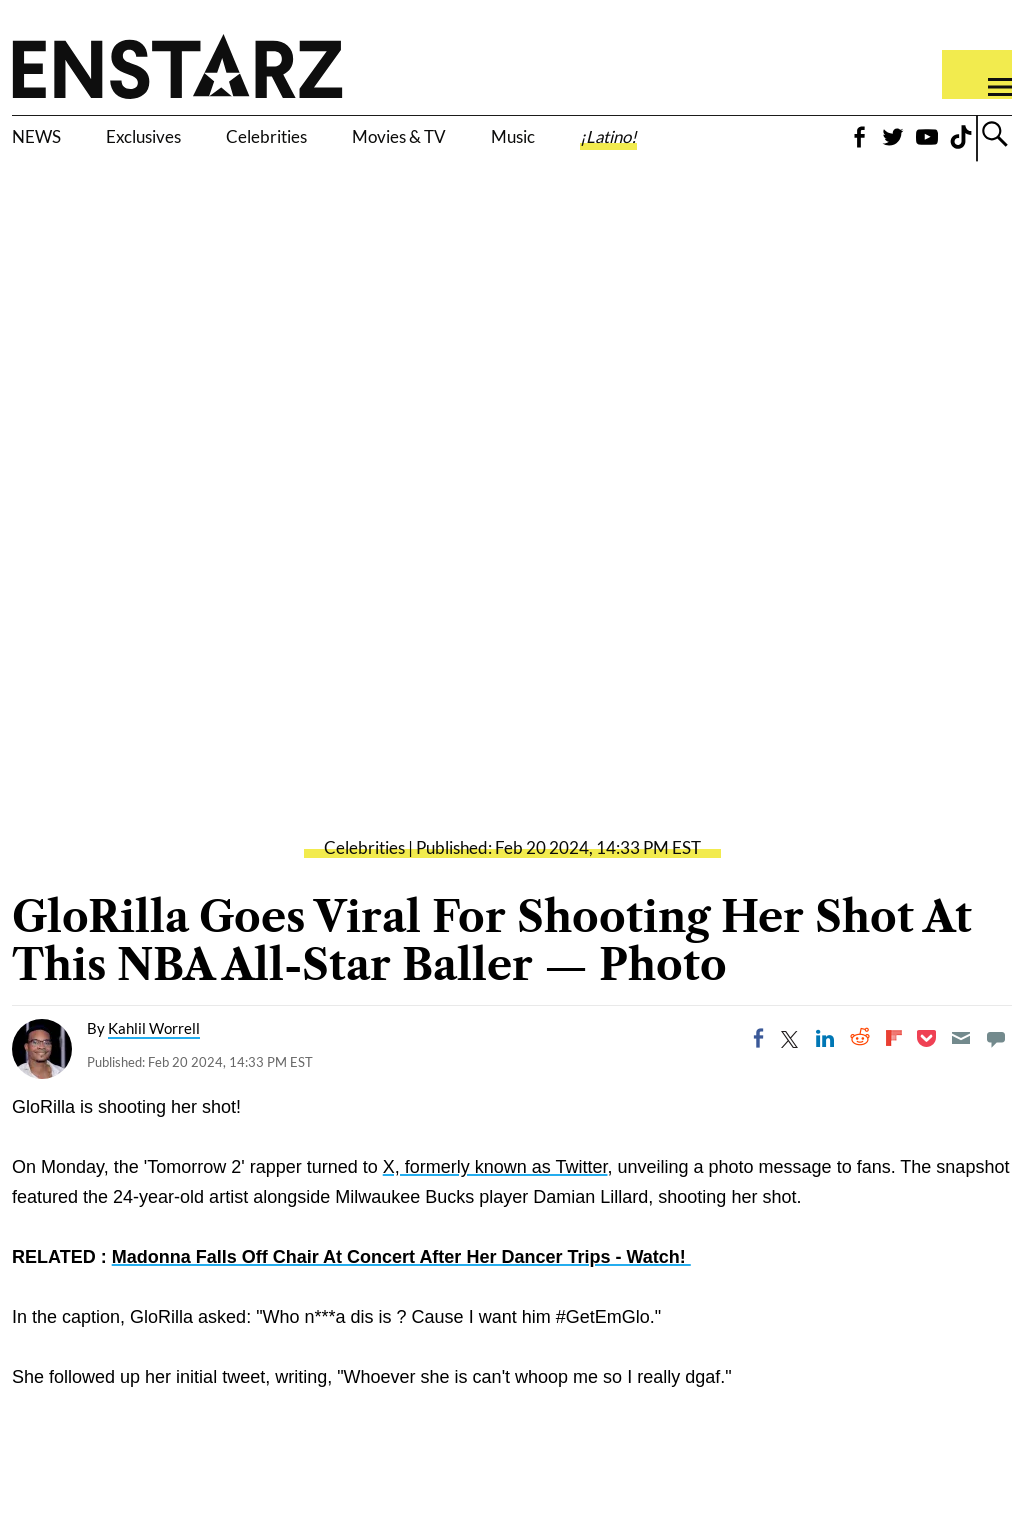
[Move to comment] (996, 1080)
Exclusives (185, 140)
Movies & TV (494, 152)
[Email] (961, 1080)
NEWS (47, 140)
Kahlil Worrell (154, 1070)
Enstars (177, 66)
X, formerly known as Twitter (495, 1209)
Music (630, 140)
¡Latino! (753, 140)
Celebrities (348, 140)
